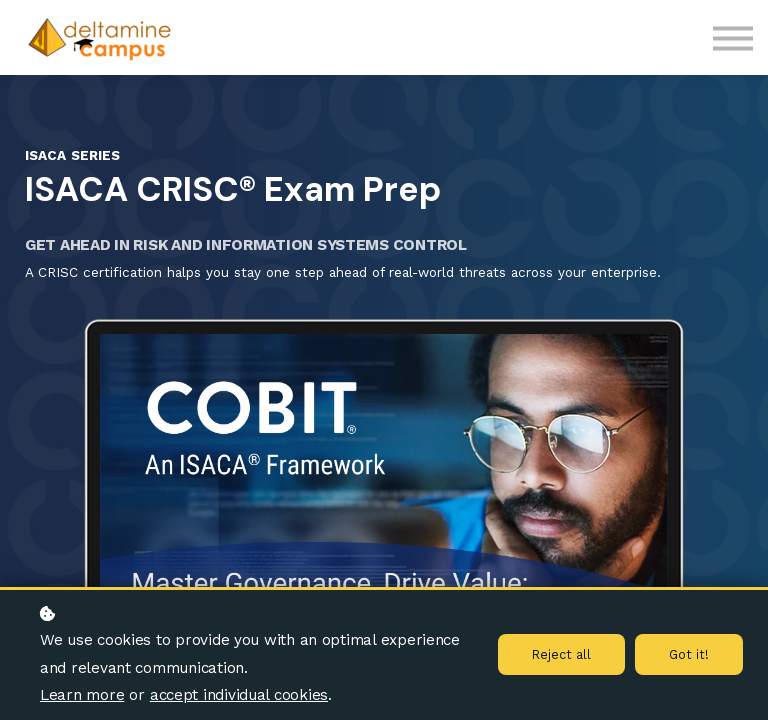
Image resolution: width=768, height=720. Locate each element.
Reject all (561, 654)
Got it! (689, 654)
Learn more (82, 695)
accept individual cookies (239, 695)
